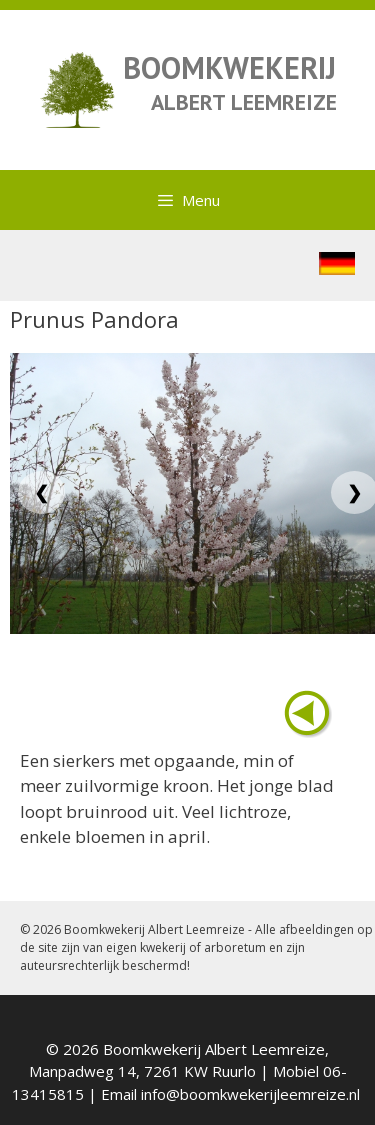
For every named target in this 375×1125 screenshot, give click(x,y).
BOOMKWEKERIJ (229, 67)
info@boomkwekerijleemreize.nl (250, 1094)
